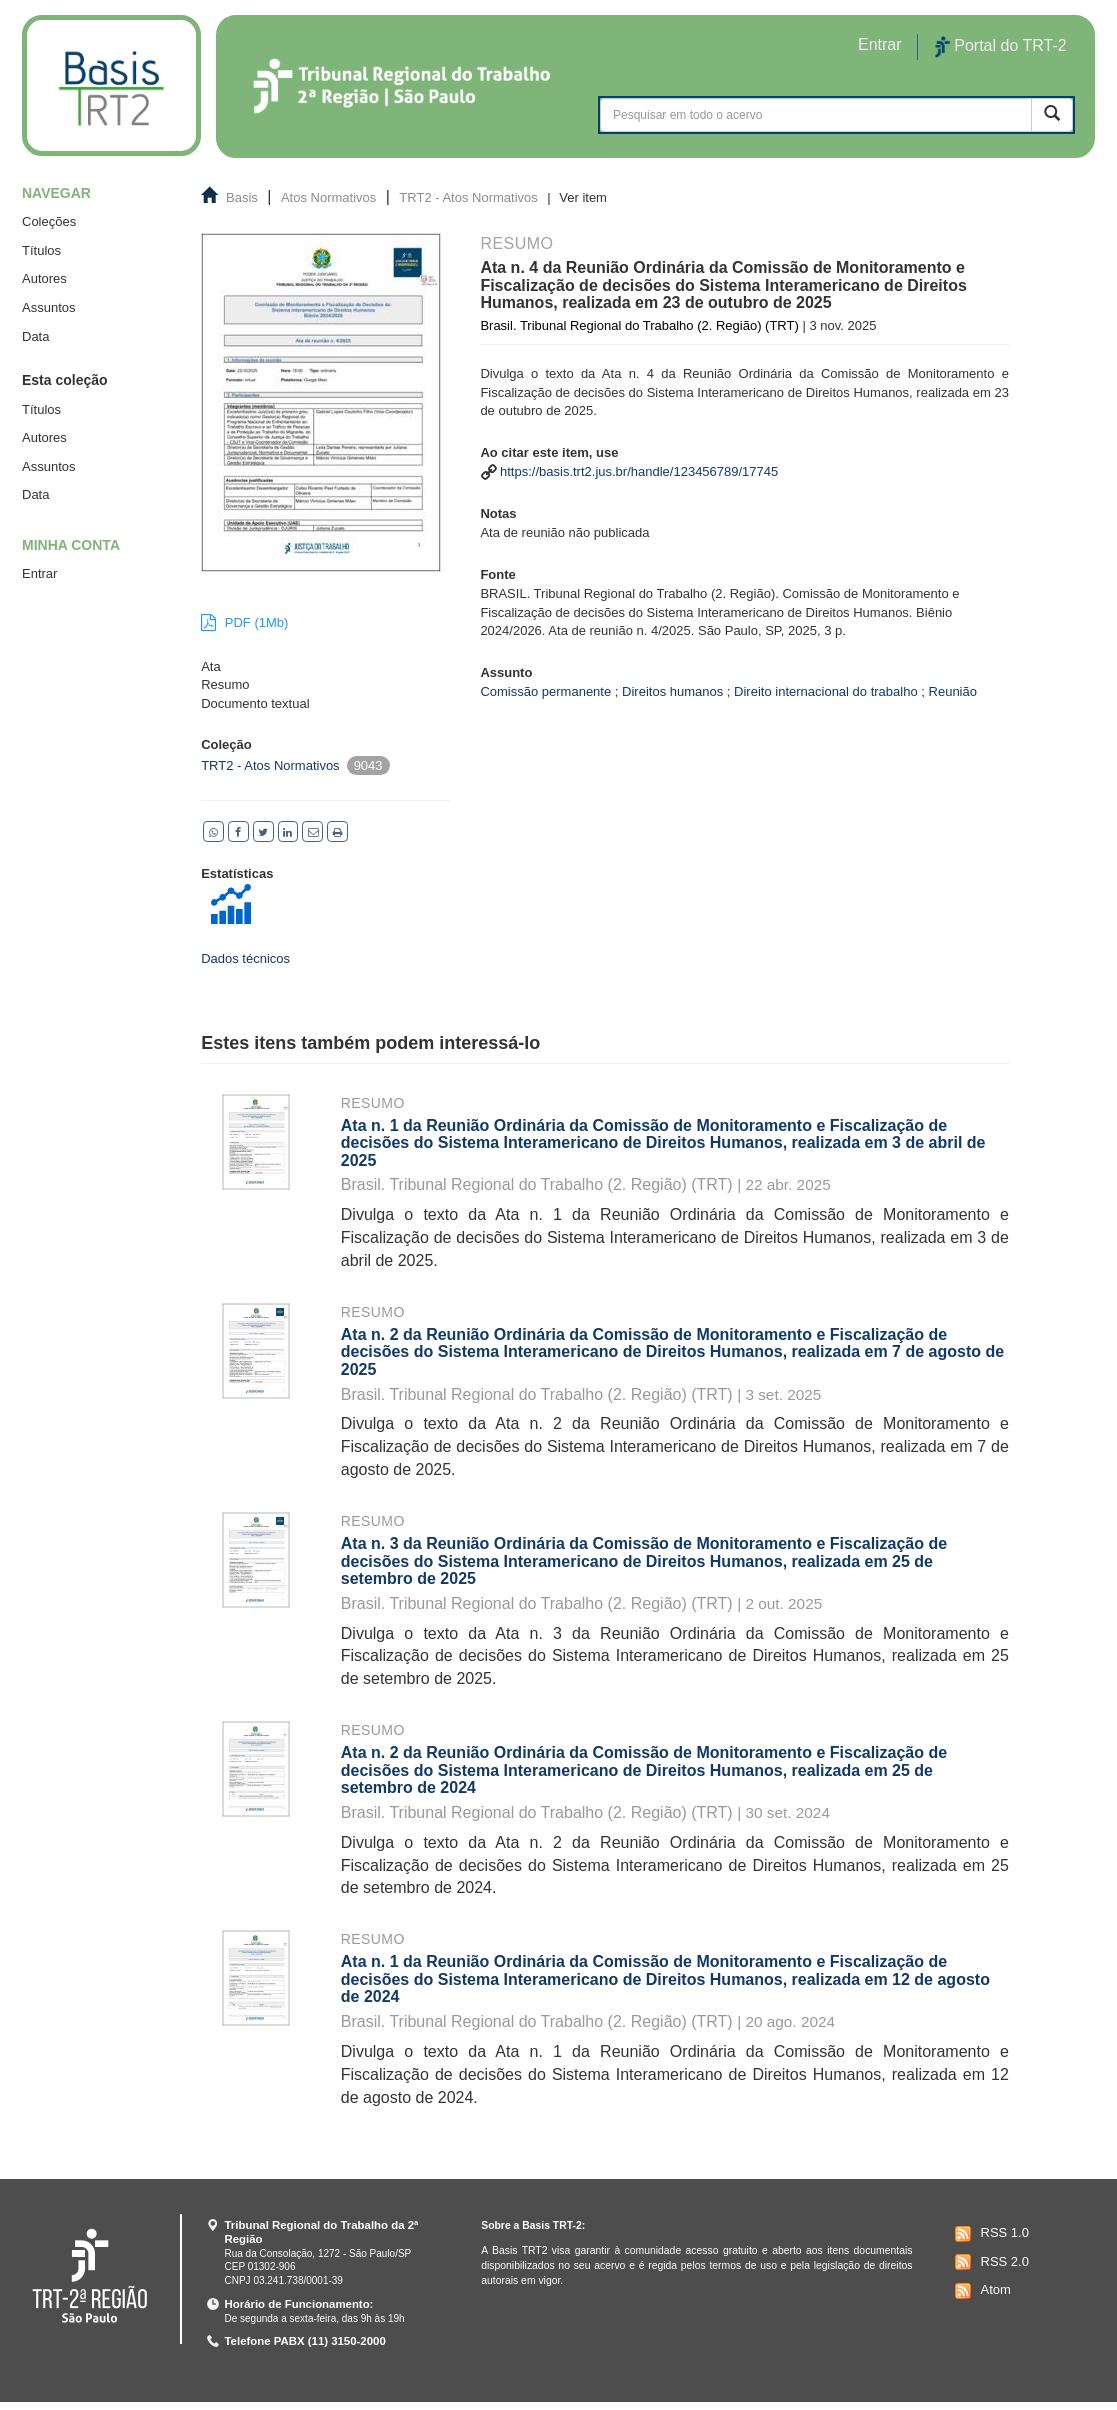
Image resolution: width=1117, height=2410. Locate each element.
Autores (44, 278)
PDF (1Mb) (244, 622)
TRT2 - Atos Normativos (468, 197)
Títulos (41, 250)
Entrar (39, 573)
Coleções (49, 221)
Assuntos (48, 307)
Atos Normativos (328, 197)
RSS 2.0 (989, 2262)
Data (35, 336)
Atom (980, 2291)
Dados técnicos (245, 958)
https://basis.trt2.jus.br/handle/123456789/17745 (639, 471)
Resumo (373, 1103)
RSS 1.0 (989, 2234)
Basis (242, 197)
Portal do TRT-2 (1001, 47)
